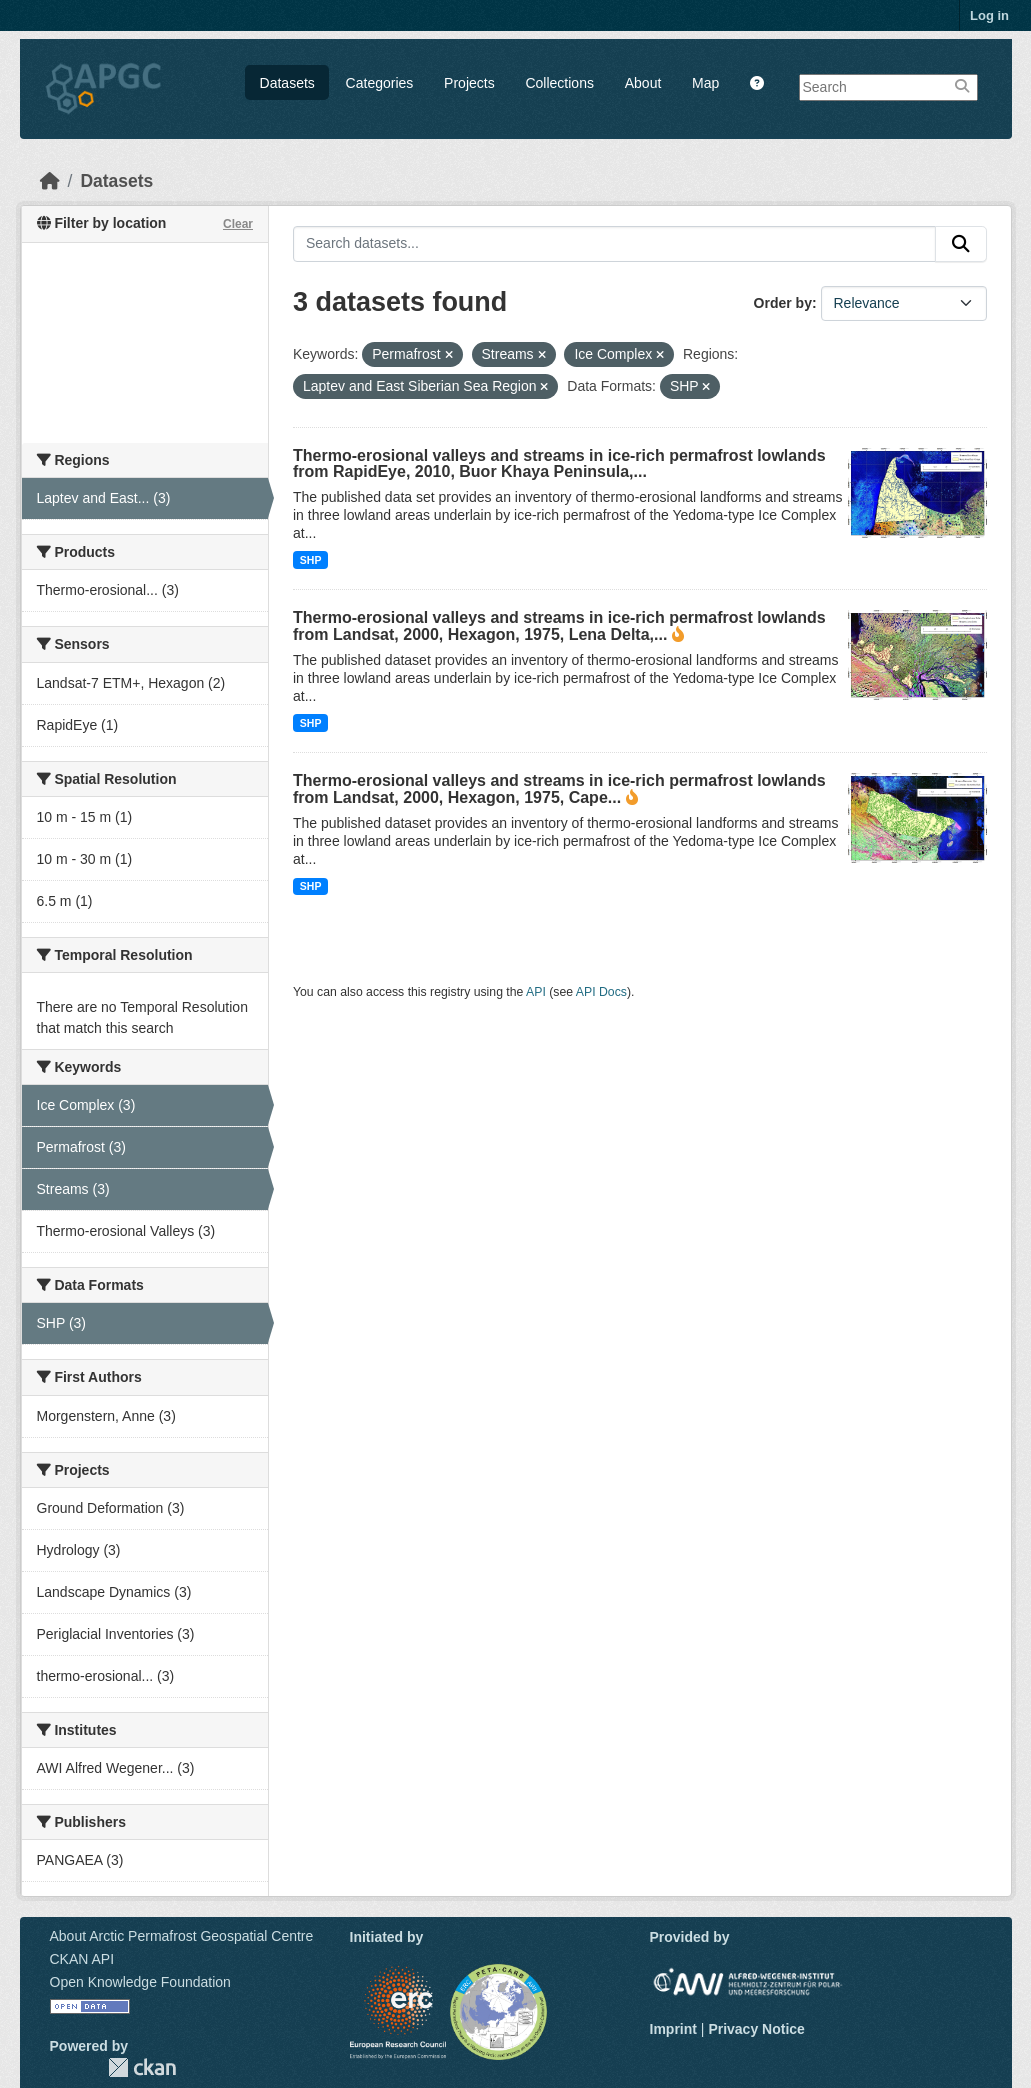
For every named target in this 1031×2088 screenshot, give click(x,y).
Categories (380, 83)
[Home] (50, 181)
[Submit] (961, 244)
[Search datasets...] (614, 244)
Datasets (287, 83)
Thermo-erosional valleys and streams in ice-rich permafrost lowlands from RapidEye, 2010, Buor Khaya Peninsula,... (559, 463)
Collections (559, 83)
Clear (238, 224)
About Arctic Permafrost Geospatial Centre (182, 1936)
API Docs (601, 992)
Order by (783, 303)
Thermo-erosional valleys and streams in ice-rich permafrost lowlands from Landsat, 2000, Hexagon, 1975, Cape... (559, 789)
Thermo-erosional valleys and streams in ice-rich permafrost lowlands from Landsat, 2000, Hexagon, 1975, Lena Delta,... (559, 626)
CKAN (142, 2067)
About (643, 83)
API (536, 992)
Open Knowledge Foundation (140, 1982)
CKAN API (82, 1959)
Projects (469, 83)
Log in (989, 15)
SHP (311, 560)
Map (705, 83)
